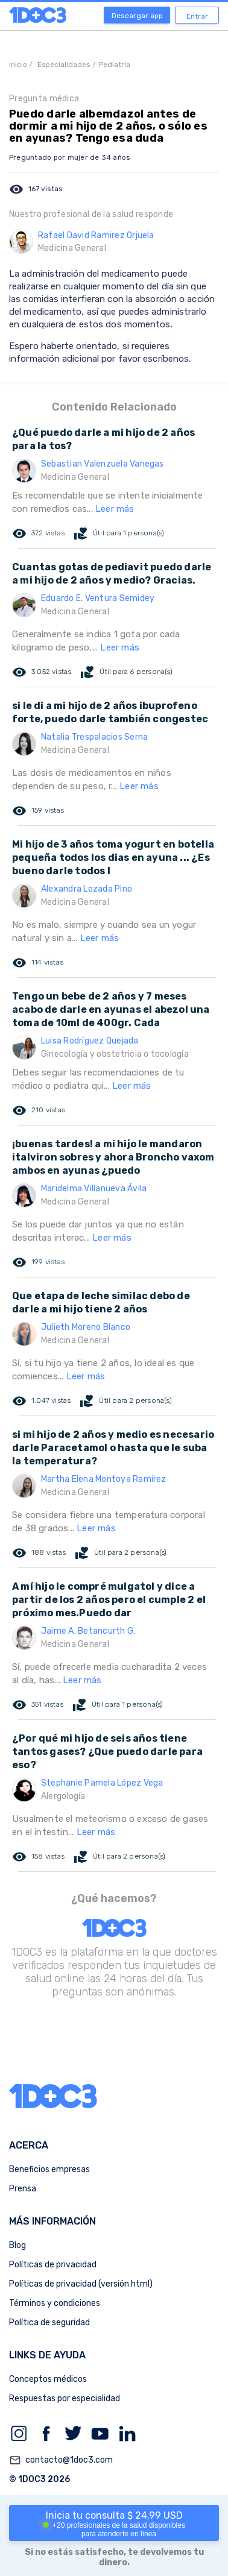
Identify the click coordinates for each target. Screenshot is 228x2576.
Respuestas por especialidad (64, 2398)
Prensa (22, 2189)
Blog (17, 2245)
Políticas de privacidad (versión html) (81, 2284)
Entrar (197, 16)
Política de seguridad (49, 2322)
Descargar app (137, 15)
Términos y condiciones (54, 2303)
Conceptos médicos (48, 2379)
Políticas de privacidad (53, 2265)
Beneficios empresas (49, 2169)
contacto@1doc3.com (61, 2460)
